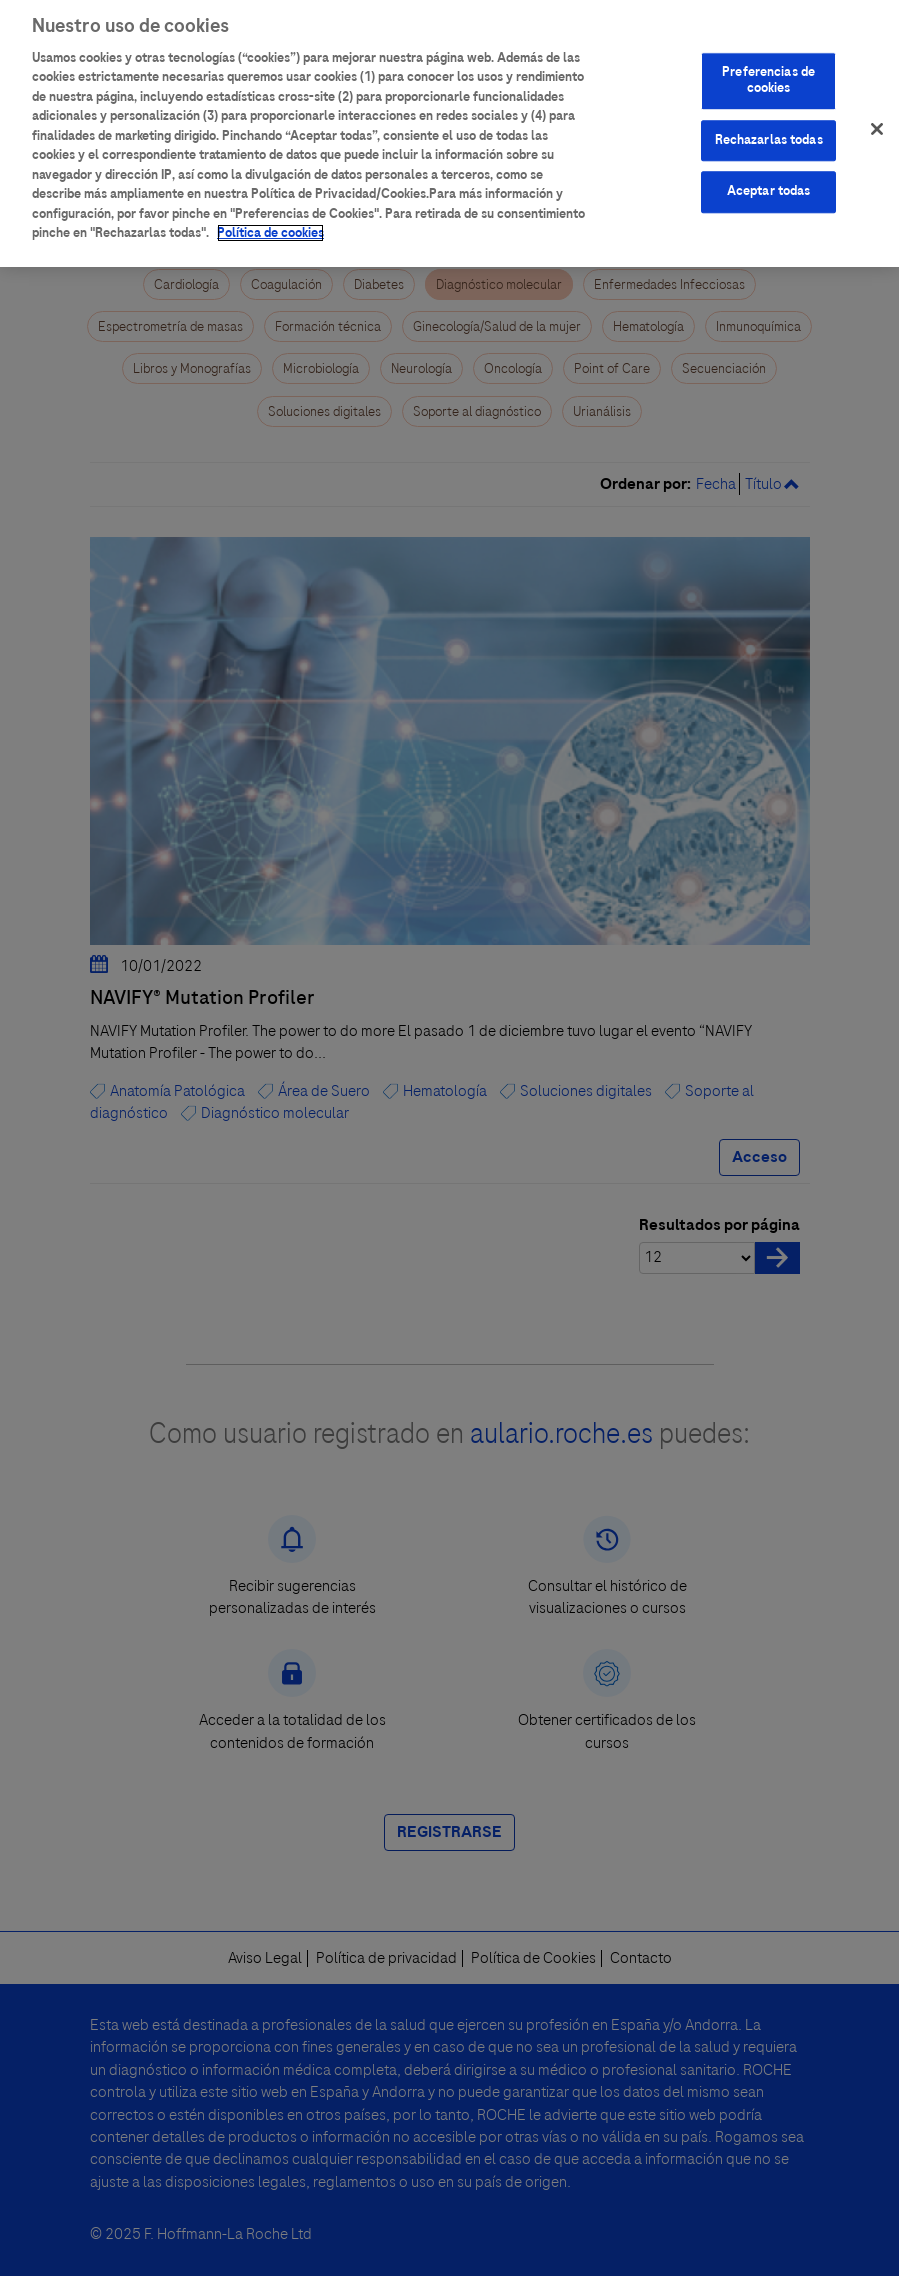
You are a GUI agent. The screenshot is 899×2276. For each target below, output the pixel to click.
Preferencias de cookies (768, 73)
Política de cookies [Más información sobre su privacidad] (270, 225)
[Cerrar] (877, 121)
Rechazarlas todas (769, 132)
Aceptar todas (769, 184)
